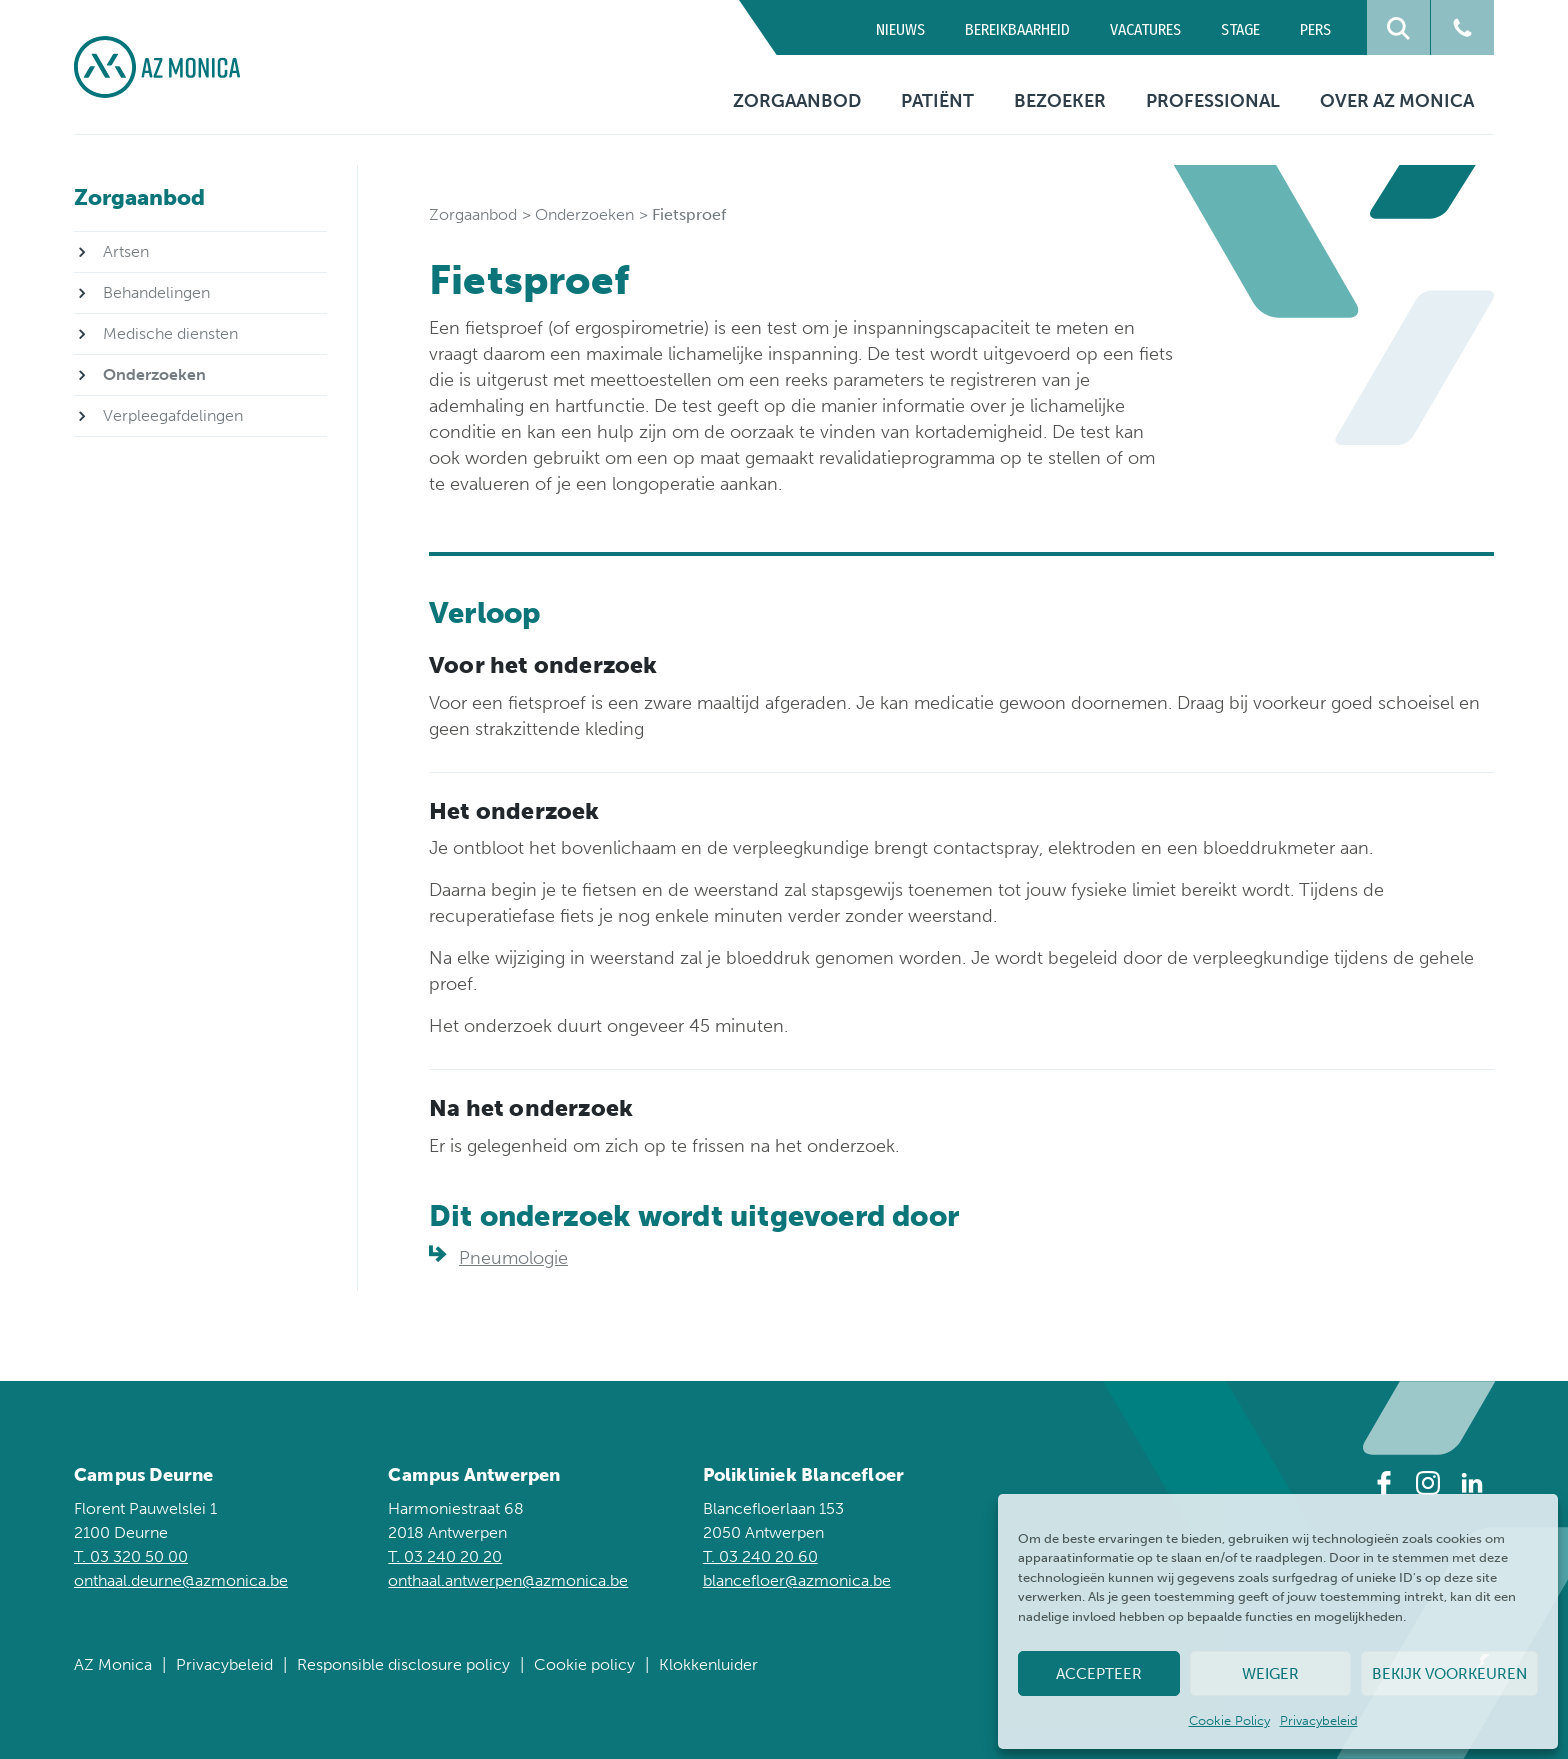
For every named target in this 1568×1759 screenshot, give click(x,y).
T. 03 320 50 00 (131, 1556)
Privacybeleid (1319, 1720)
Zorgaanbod (797, 101)
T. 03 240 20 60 (760, 1556)
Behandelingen (156, 292)
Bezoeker (1060, 101)
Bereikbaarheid (1017, 29)
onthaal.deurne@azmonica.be (181, 1580)
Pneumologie (513, 1258)
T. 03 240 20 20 (445, 1556)
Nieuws (900, 29)
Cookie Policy (1229, 1720)
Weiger (1270, 1674)
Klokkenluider (708, 1664)
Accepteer (1099, 1674)
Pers (1315, 29)
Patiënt (937, 101)
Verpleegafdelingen (173, 415)
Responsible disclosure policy (403, 1664)
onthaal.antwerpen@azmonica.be (508, 1580)
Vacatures (1145, 29)
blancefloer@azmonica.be (797, 1580)
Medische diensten (170, 333)
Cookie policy (584, 1664)
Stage (1240, 29)
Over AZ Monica (1397, 101)
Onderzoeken (584, 214)
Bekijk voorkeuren (1449, 1674)
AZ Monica (113, 1664)
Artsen (126, 251)
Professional (1213, 101)
